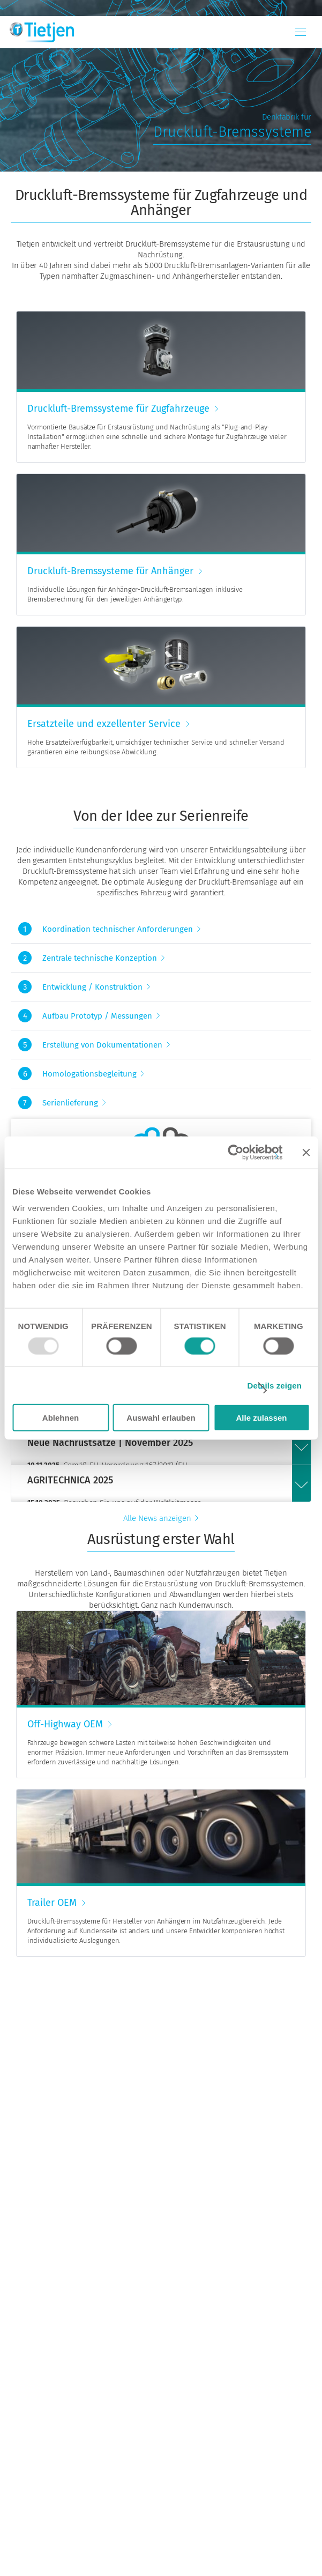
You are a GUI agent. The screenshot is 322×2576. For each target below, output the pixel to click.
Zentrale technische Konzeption (99, 958)
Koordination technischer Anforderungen (117, 929)
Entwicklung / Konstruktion (92, 987)
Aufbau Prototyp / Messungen (97, 1016)
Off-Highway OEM (65, 1724)
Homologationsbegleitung (89, 1074)
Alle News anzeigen (157, 1518)
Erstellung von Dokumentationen (102, 1045)
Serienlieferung (70, 1103)
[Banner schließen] (306, 1152)
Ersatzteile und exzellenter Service (104, 724)
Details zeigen (275, 1385)
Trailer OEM (52, 1903)
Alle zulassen (261, 1417)
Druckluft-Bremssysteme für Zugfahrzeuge (118, 408)
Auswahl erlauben (160, 1417)
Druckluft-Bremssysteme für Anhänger (110, 571)
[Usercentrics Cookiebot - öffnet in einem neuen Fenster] (235, 1152)
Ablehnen (60, 1417)
